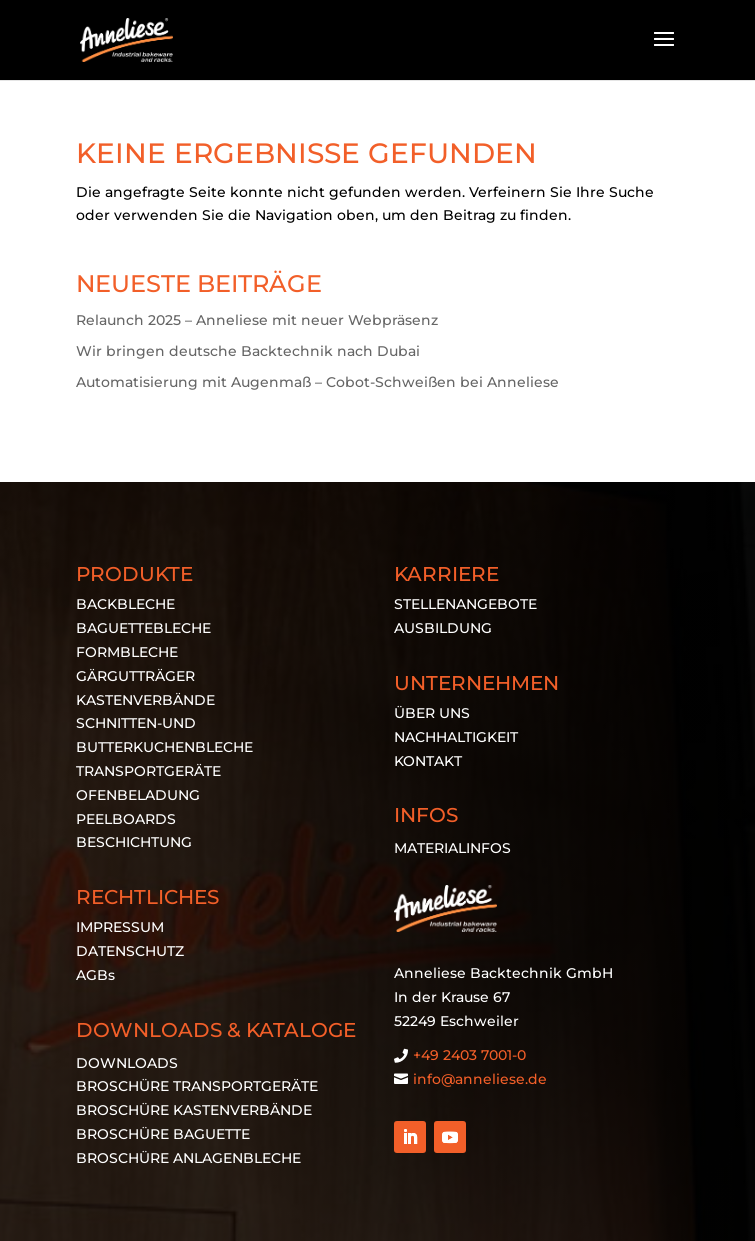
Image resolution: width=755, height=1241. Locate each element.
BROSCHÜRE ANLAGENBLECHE (188, 1158)
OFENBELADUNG (138, 795)
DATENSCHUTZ (130, 951)
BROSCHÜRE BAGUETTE (163, 1134)
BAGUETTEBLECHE (143, 628)
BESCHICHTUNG (134, 842)
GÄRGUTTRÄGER (135, 676)
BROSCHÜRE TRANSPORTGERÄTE (197, 1086)
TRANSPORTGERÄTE (148, 771)
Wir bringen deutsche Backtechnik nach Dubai (248, 351)
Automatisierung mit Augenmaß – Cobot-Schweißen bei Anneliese (317, 382)
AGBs (95, 975)
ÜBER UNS (432, 713)
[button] (36, 1205)
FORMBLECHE (127, 652)
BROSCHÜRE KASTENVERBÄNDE (194, 1110)
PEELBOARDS (126, 819)
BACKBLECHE (125, 604)
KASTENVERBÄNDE (145, 700)
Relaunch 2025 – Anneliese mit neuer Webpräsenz (257, 320)
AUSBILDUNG (443, 628)
